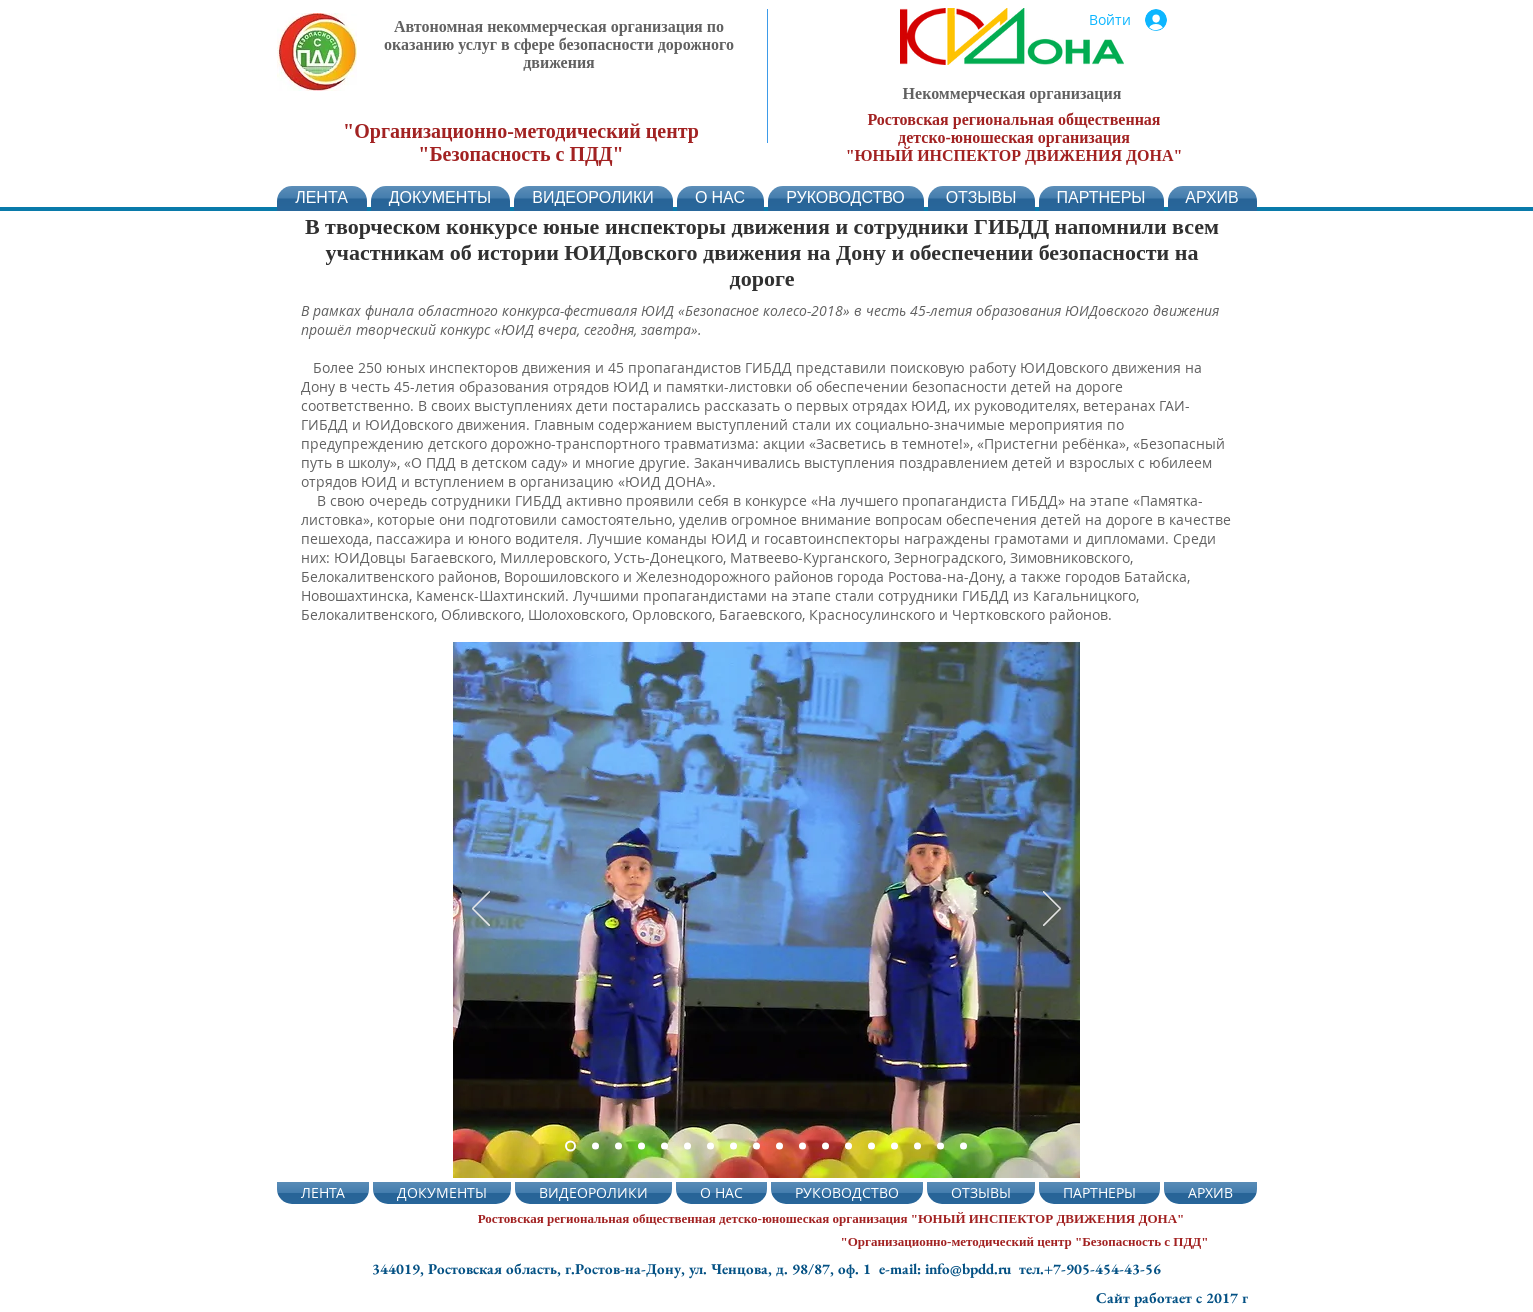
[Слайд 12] (825, 1146)
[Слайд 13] (848, 1146)
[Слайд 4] (664, 1146)
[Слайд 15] (894, 1146)
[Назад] (481, 910)
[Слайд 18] (963, 1146)
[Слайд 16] (917, 1146)
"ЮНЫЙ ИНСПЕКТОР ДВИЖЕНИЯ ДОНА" (1014, 155)
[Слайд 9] (756, 1146)
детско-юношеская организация (1014, 137)
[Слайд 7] (710, 1146)
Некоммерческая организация (1012, 93)
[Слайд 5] (641, 1146)
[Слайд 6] (687, 1146)
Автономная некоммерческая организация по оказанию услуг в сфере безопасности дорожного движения (559, 44)
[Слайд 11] (802, 1146)
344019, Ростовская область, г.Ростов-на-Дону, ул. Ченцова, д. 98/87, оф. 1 (625, 1268)
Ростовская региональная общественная (1013, 119)
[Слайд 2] (570, 1146)
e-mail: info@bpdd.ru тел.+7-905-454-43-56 (1020, 1268)
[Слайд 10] (779, 1146)
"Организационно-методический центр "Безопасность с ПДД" (521, 142)
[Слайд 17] (940, 1146)
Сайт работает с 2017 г (1172, 1297)
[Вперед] (1052, 910)
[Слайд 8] (733, 1146)
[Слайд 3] (595, 1146)
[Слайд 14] (871, 1146)
